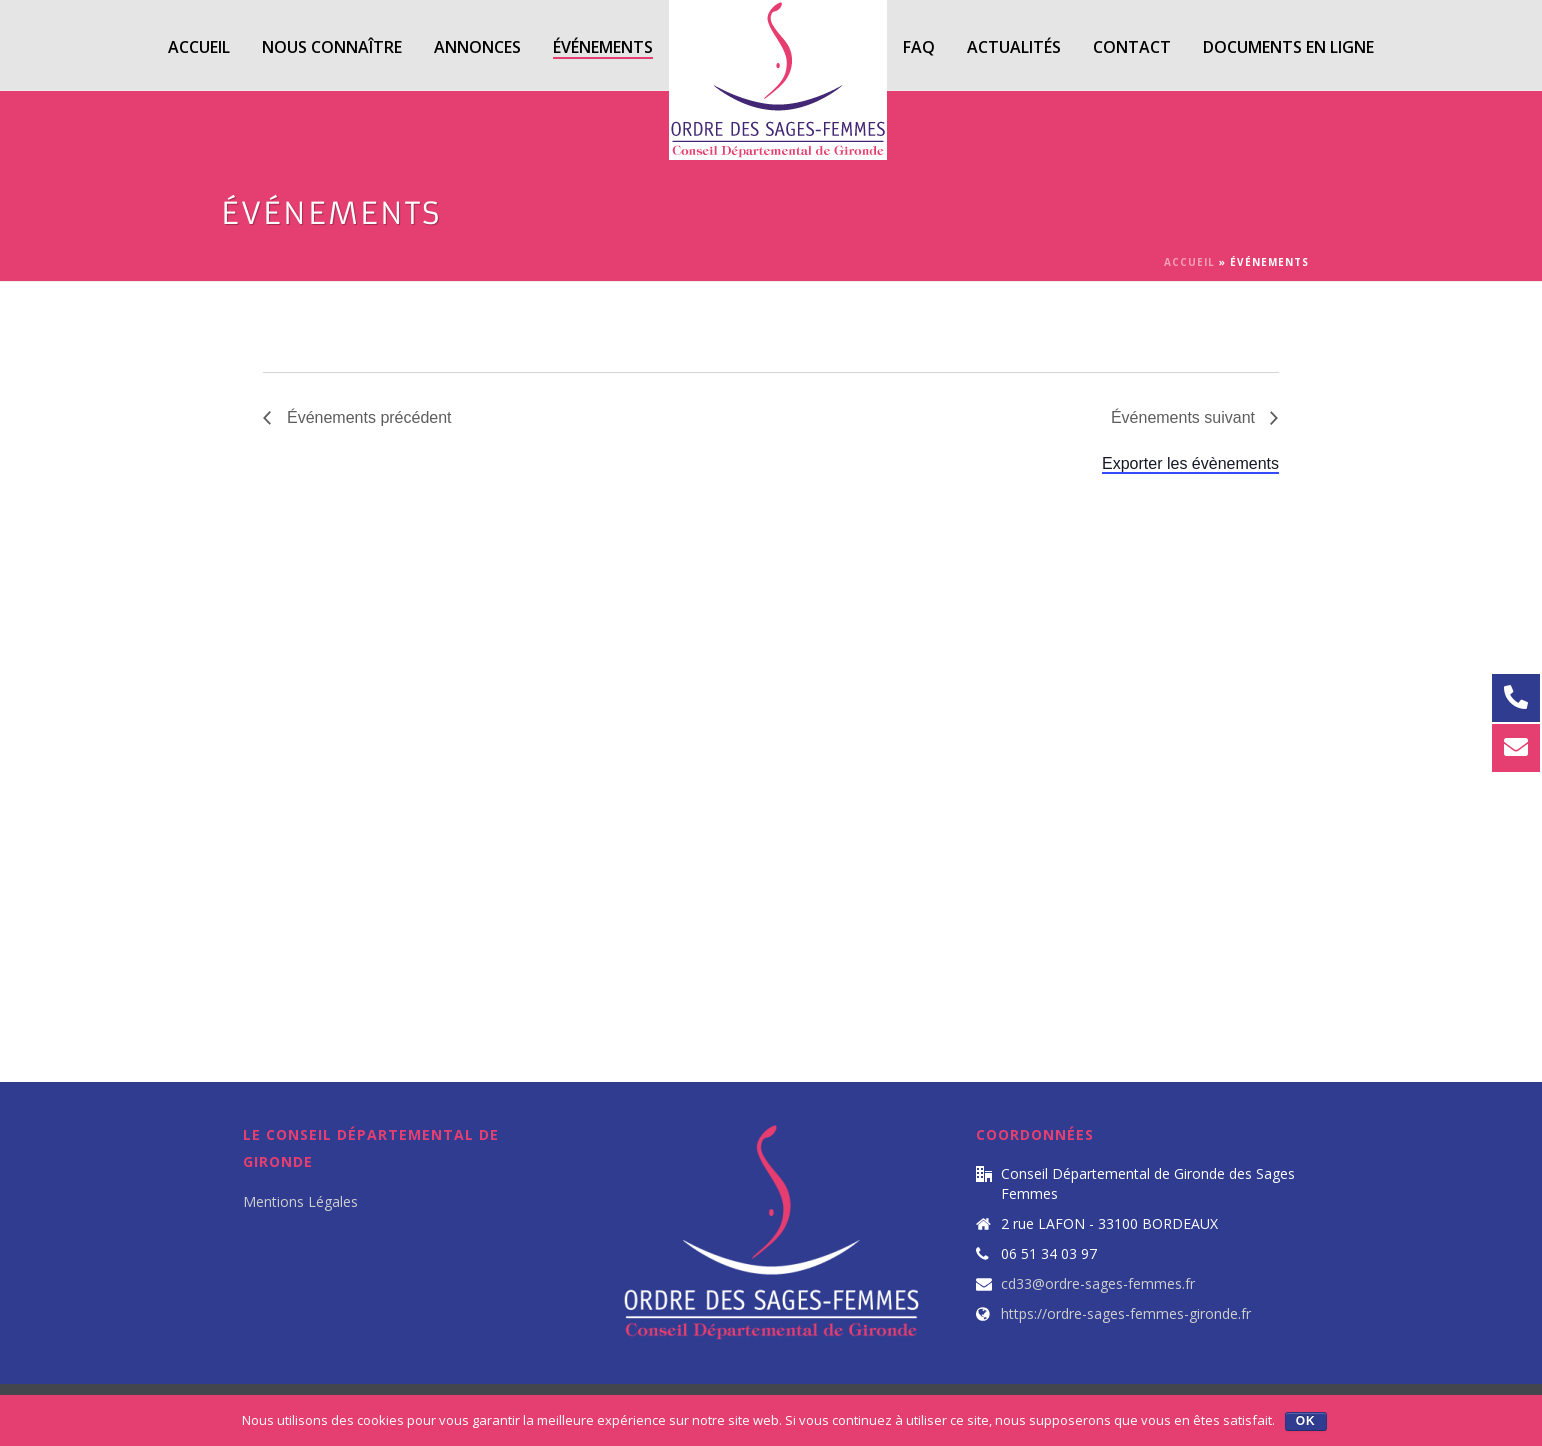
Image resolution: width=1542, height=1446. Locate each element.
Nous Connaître (332, 47)
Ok (1306, 1421)
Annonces (477, 47)
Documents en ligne (1288, 47)
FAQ (919, 47)
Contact (1132, 47)
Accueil (199, 47)
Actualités (1014, 47)
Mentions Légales (300, 1201)
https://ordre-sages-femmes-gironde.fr (1126, 1314)
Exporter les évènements (1190, 463)
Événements (603, 47)
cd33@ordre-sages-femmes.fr (1098, 1284)
